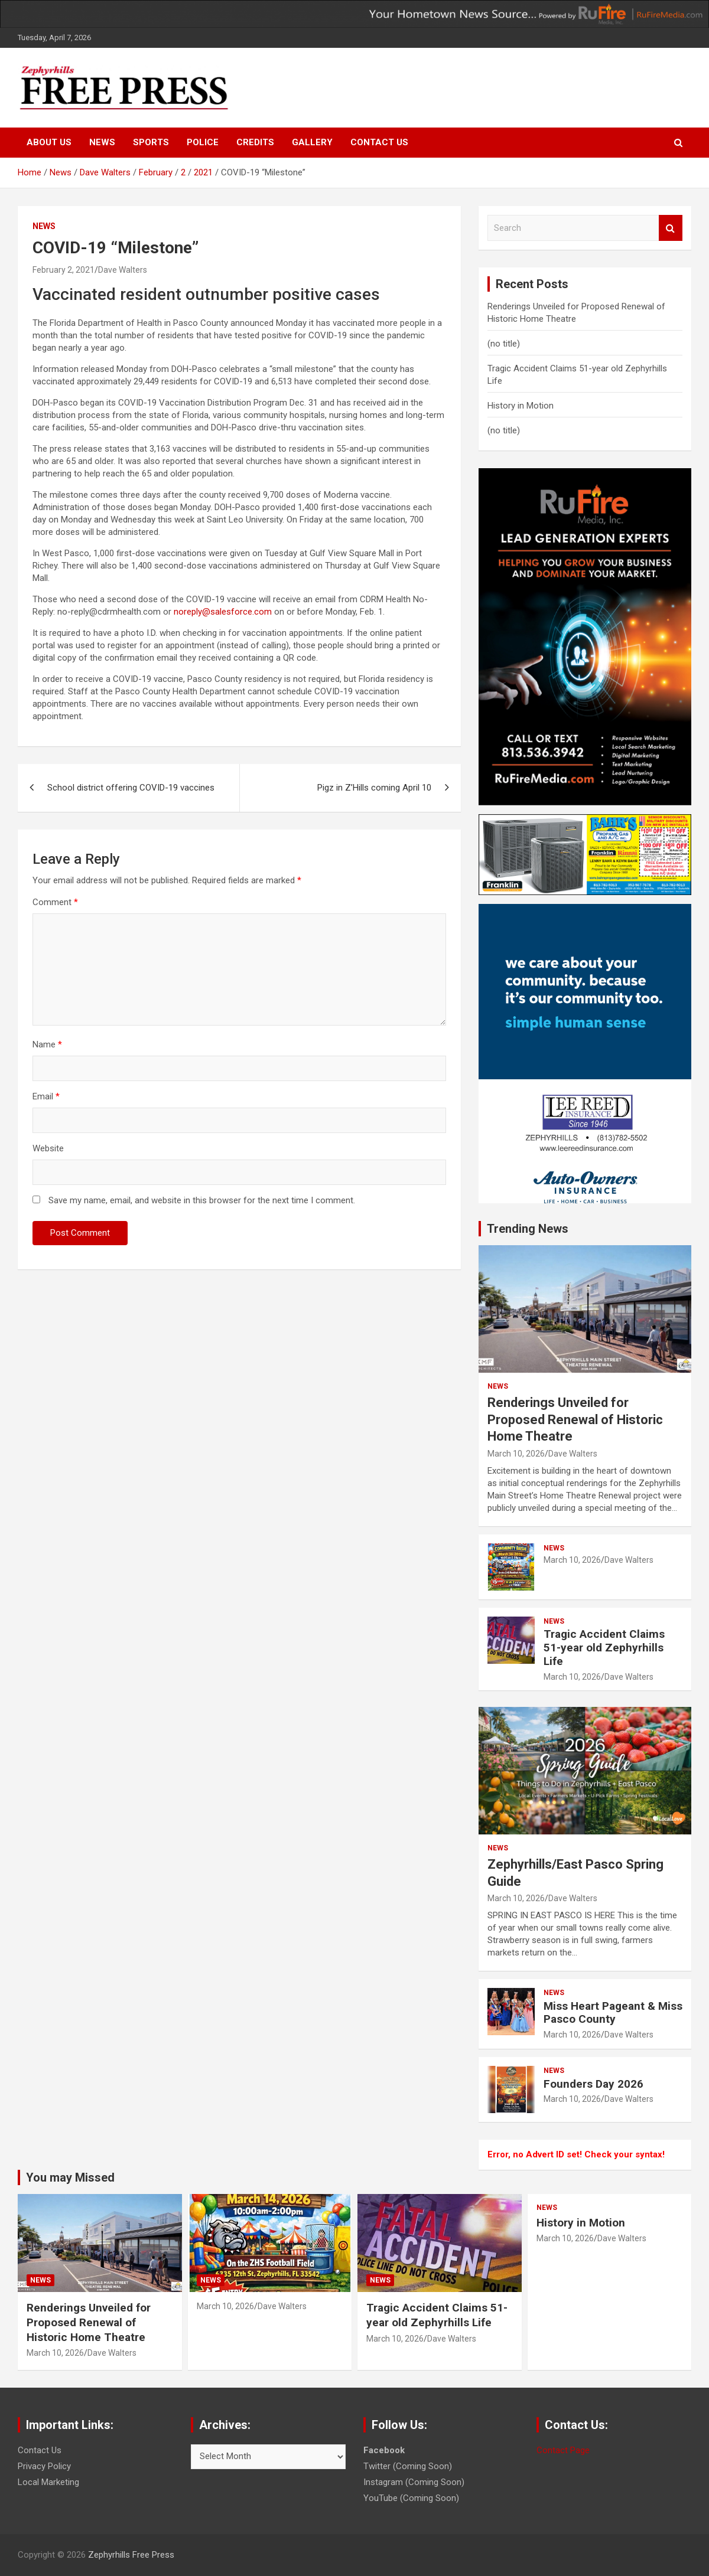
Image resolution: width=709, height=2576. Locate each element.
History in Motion (520, 405)
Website (48, 1148)
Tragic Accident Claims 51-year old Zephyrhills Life (604, 1647)
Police (203, 142)
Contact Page (563, 2450)
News (102, 142)
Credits (255, 142)
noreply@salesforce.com (223, 611)
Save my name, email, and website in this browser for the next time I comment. (201, 1200)
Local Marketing (48, 2482)
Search (670, 228)
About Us (49, 142)
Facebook (384, 2450)
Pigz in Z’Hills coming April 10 (374, 787)
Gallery (312, 142)
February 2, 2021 (63, 270)
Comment (55, 902)
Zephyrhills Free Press (131, 2554)
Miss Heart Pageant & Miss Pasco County (613, 2012)
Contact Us (379, 142)
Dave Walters (122, 270)
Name (47, 1044)
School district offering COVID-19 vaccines (130, 787)
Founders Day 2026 (593, 2084)
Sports (151, 142)
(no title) (503, 343)
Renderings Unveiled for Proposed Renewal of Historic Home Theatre (575, 1419)
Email (46, 1096)
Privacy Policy (44, 2466)
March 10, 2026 (516, 1453)
